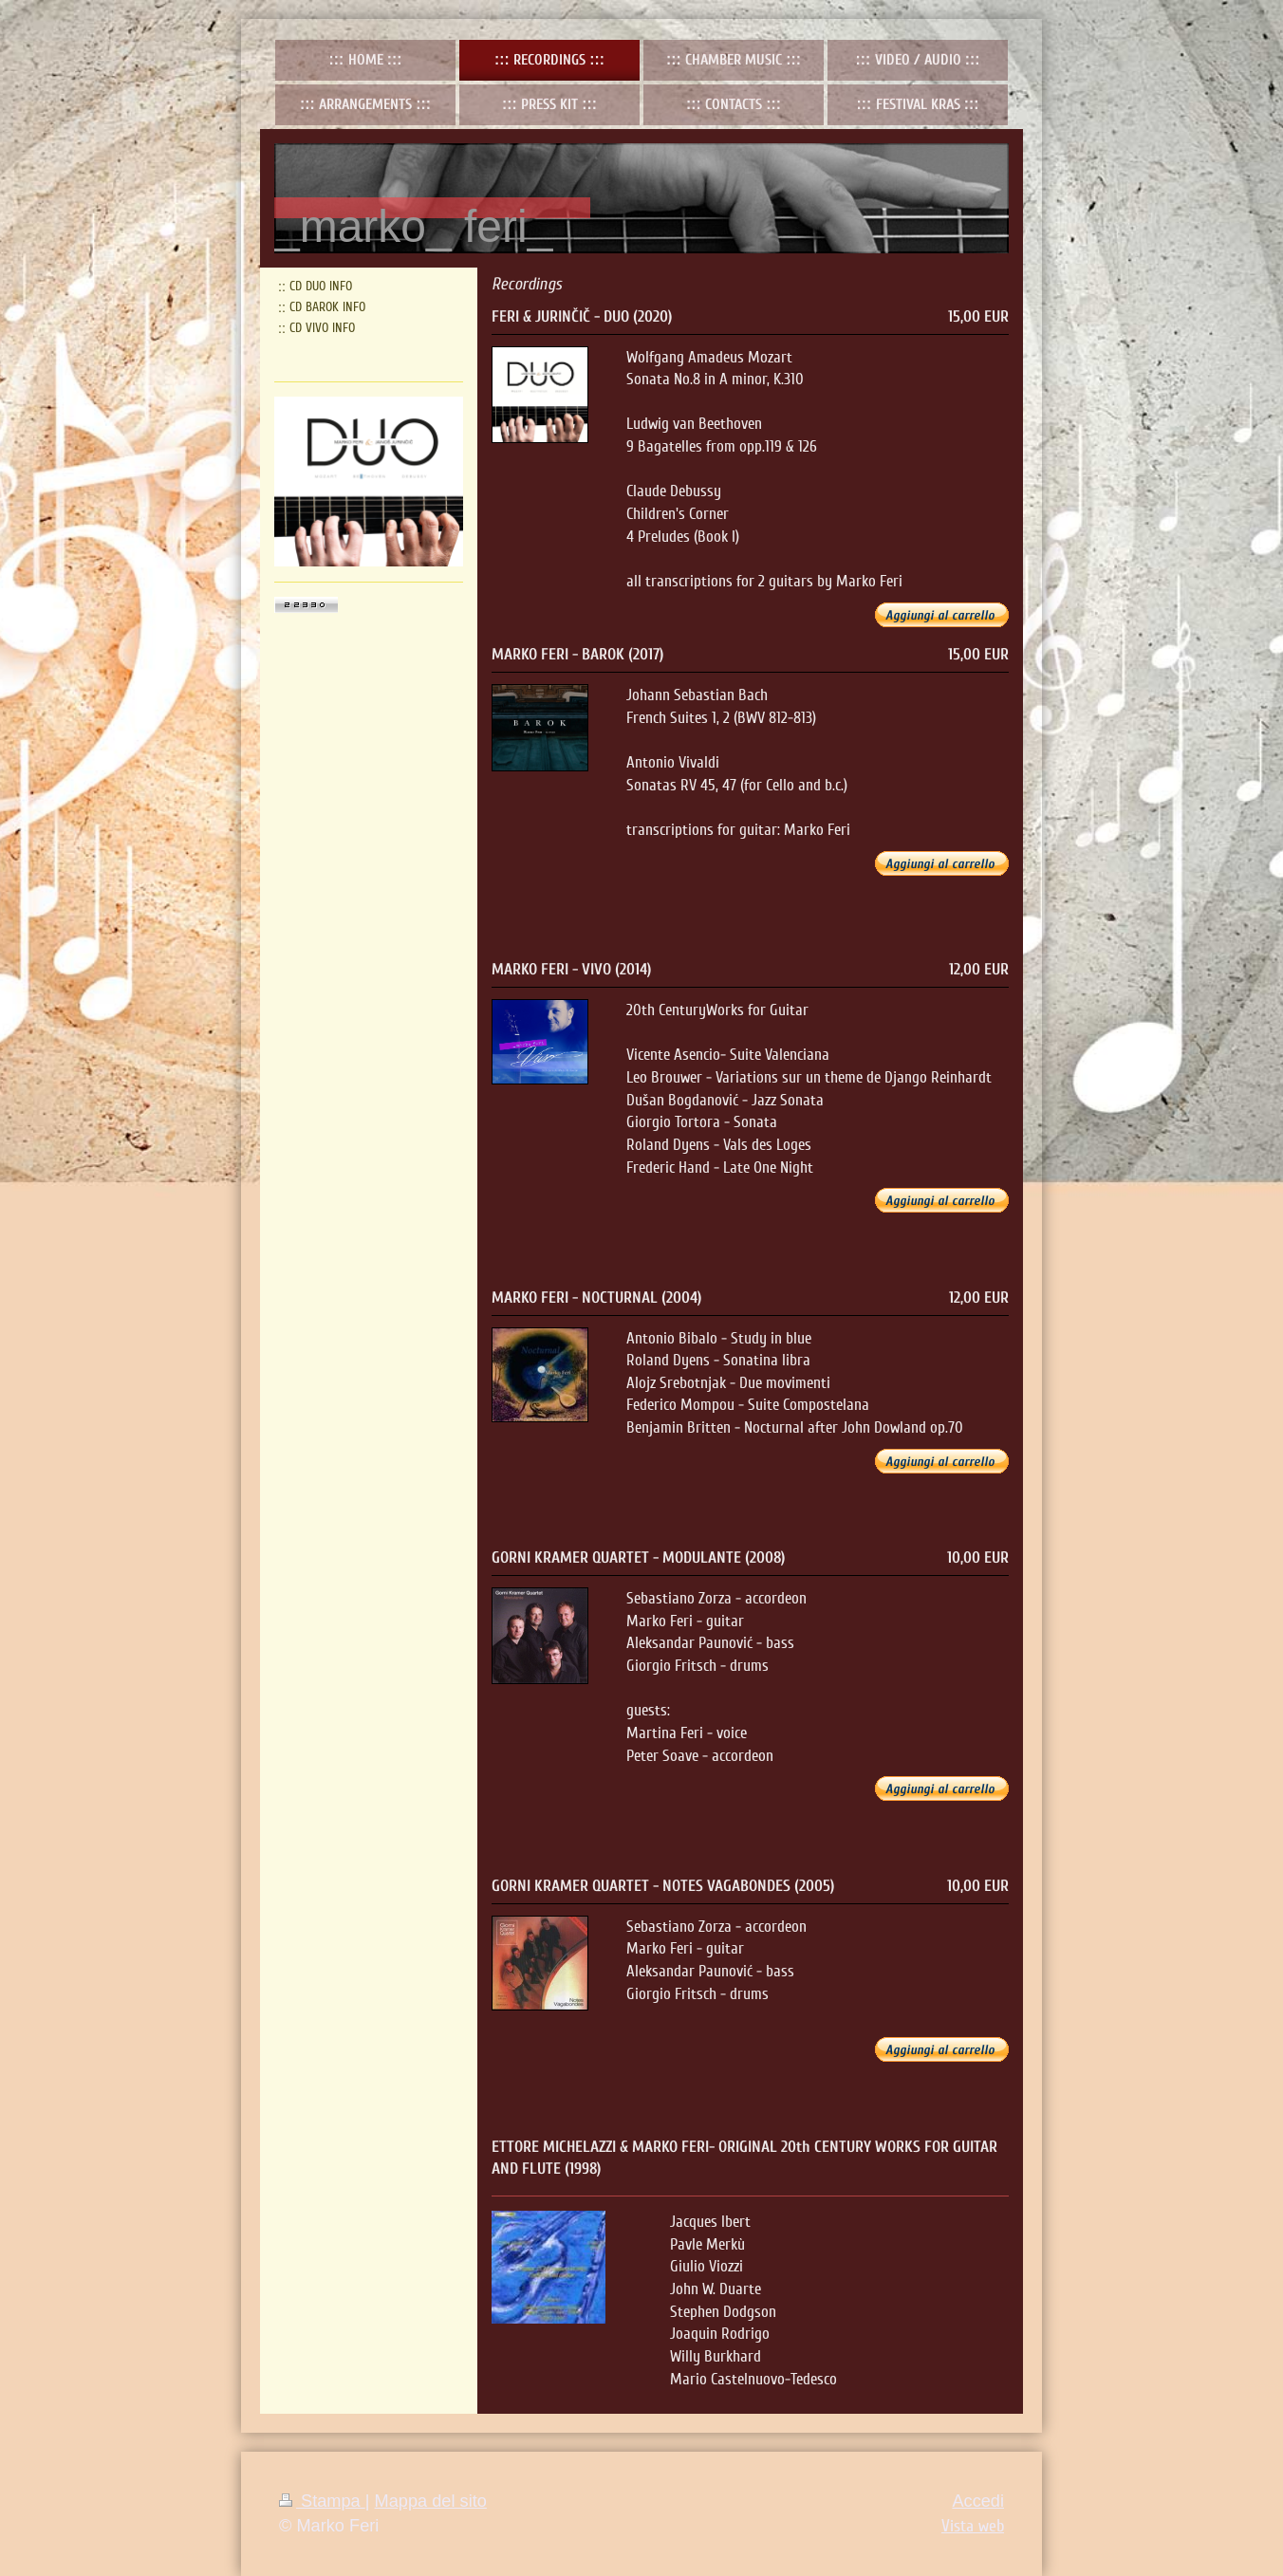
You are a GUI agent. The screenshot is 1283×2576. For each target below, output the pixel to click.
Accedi (978, 2501)
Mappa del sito (431, 2501)
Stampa (322, 2501)
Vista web (972, 2525)
